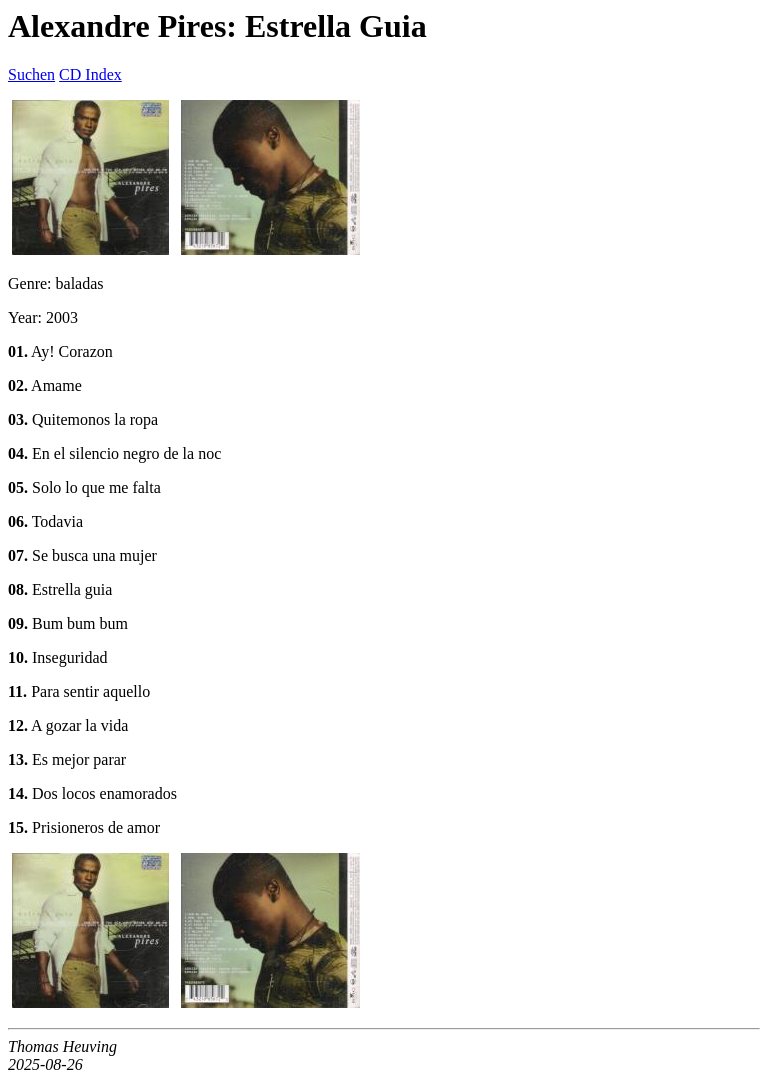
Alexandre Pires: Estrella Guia (217, 26)
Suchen (31, 74)
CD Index (90, 74)
